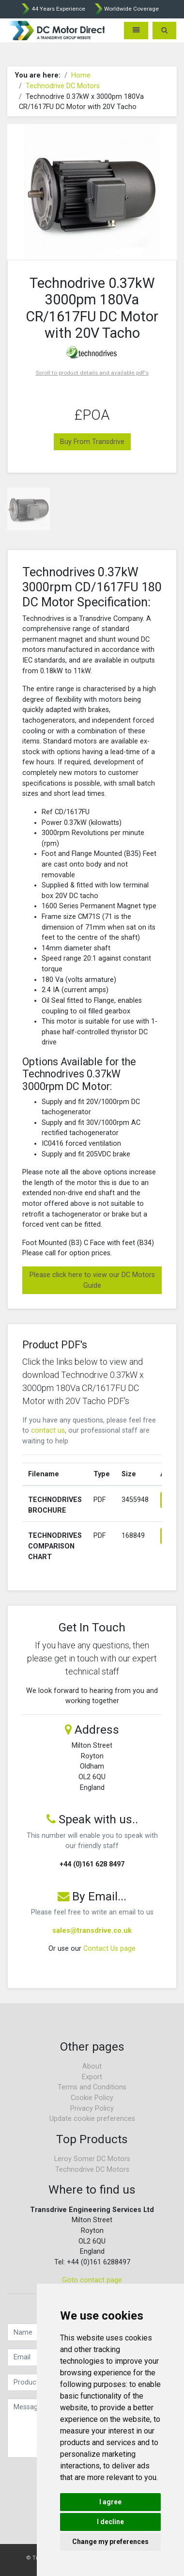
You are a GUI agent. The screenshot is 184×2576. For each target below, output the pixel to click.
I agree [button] (110, 2502)
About (92, 2066)
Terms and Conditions (92, 2087)
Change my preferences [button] (110, 2541)
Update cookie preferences (92, 2119)
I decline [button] (110, 2522)
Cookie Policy (92, 2098)
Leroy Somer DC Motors (92, 2159)
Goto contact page (92, 2280)
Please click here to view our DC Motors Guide (92, 1280)
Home (81, 75)
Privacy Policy (92, 2108)
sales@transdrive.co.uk (92, 1931)
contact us (48, 1430)
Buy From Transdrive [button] (92, 442)
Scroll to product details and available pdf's (92, 372)
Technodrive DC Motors (63, 86)
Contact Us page (109, 1948)
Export (92, 2077)
